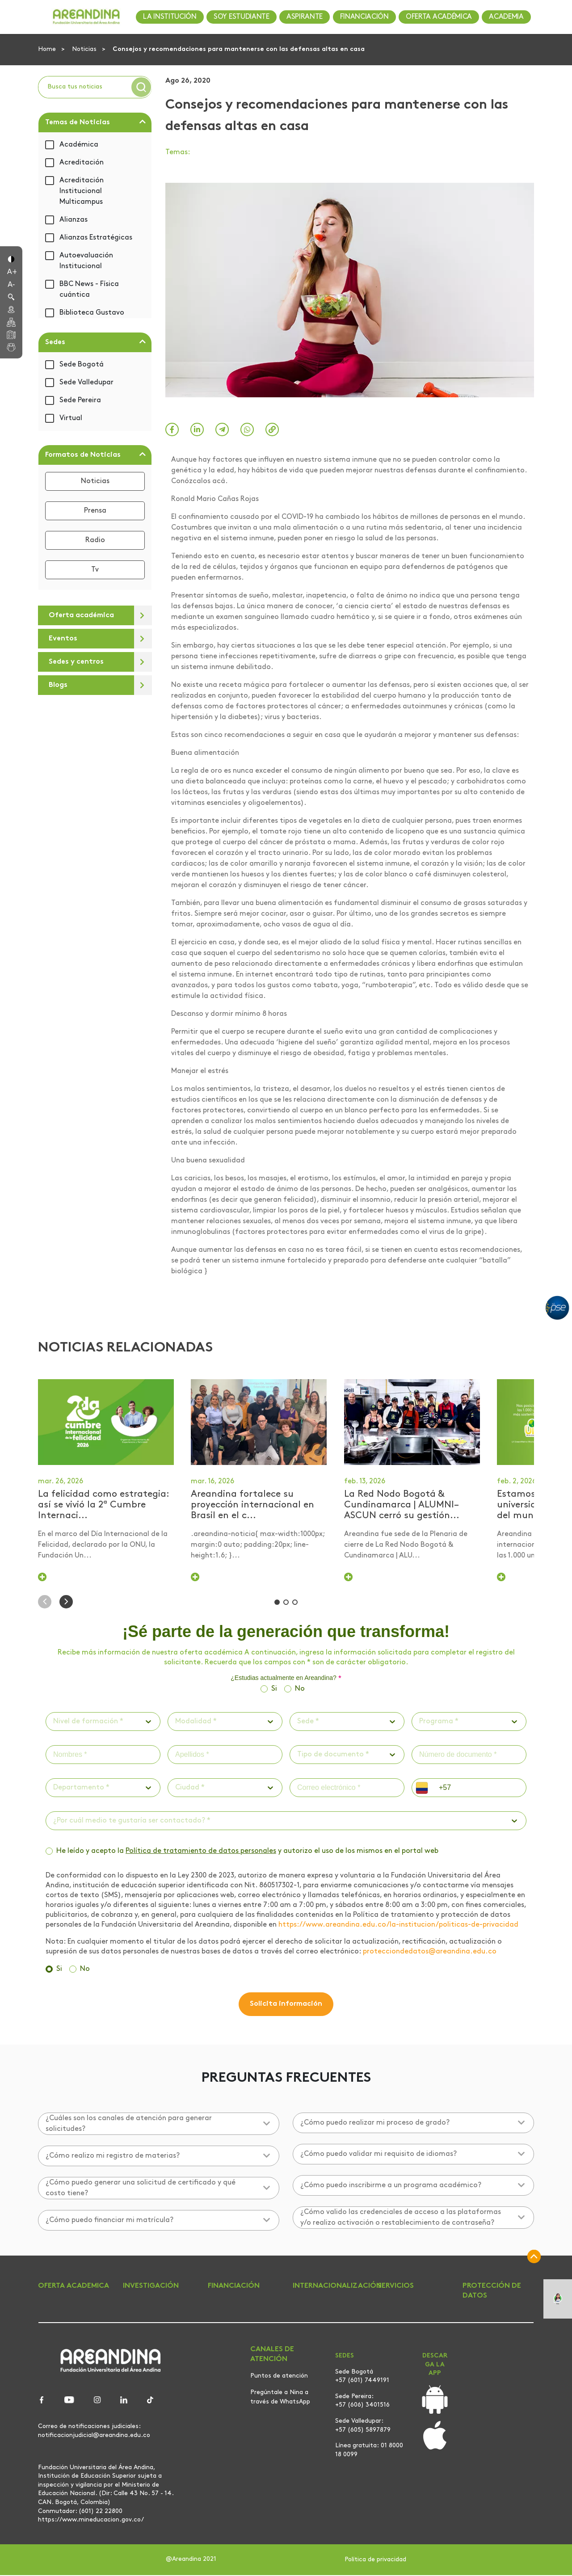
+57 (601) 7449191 (362, 2381)
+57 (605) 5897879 (363, 2430)
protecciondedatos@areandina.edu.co (429, 1952)
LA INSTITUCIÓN (170, 17)
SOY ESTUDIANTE (241, 17)
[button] (11, 258)
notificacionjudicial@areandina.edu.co (94, 2436)
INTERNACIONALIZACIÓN (337, 2286)
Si (274, 1689)
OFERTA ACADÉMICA (439, 17)
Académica (78, 144)
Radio (95, 540)
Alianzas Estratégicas (95, 237)
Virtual (70, 418)
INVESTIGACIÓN (151, 2286)
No (300, 1689)
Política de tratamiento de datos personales (201, 1852)
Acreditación (81, 162)
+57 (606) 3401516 (362, 2406)
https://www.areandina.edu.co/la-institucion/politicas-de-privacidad (398, 1925)
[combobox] (54, 1722)
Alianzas (73, 219)
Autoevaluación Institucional (86, 261)
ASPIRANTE (304, 17)
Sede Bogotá (81, 364)
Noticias (85, 49)
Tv (95, 569)
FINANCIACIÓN (364, 17)
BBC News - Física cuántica (89, 290)
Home (48, 49)
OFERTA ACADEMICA (73, 2286)
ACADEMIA (506, 17)
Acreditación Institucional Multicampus (81, 191)
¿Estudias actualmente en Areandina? (286, 1679)
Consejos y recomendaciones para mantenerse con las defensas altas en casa (239, 49)
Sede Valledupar (86, 382)
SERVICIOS (396, 2286)
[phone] (479, 1788)
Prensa (95, 510)
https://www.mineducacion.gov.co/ (91, 2520)
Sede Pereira (80, 400)
